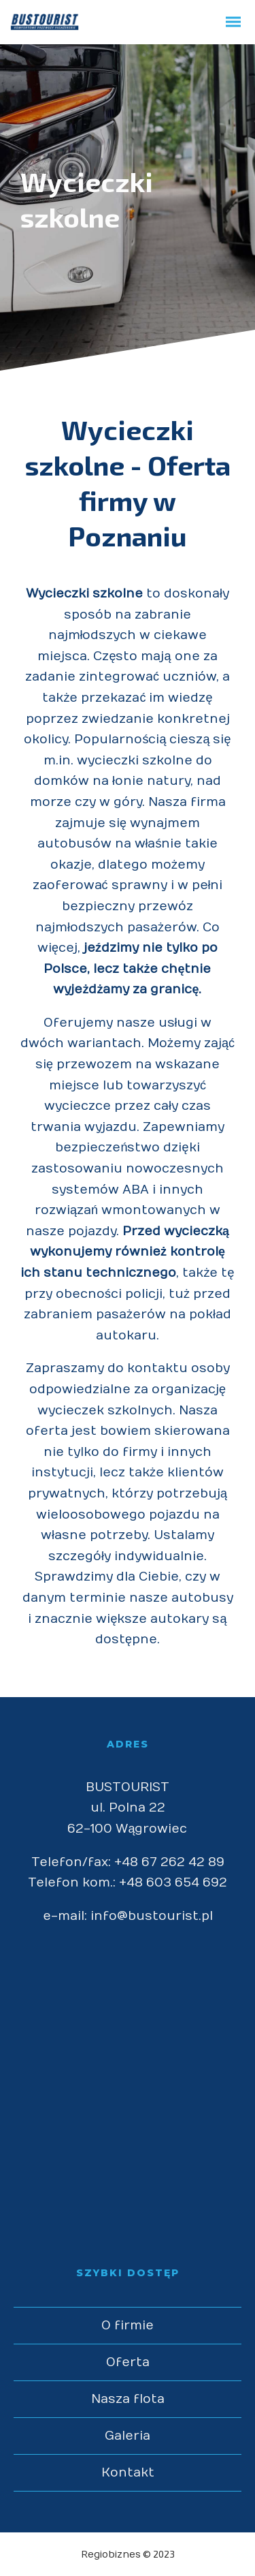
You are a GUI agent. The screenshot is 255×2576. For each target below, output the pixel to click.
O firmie (127, 2325)
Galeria (127, 2436)
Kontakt (127, 2473)
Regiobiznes (111, 2554)
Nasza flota (128, 2399)
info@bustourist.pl (151, 1916)
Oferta (128, 2362)
